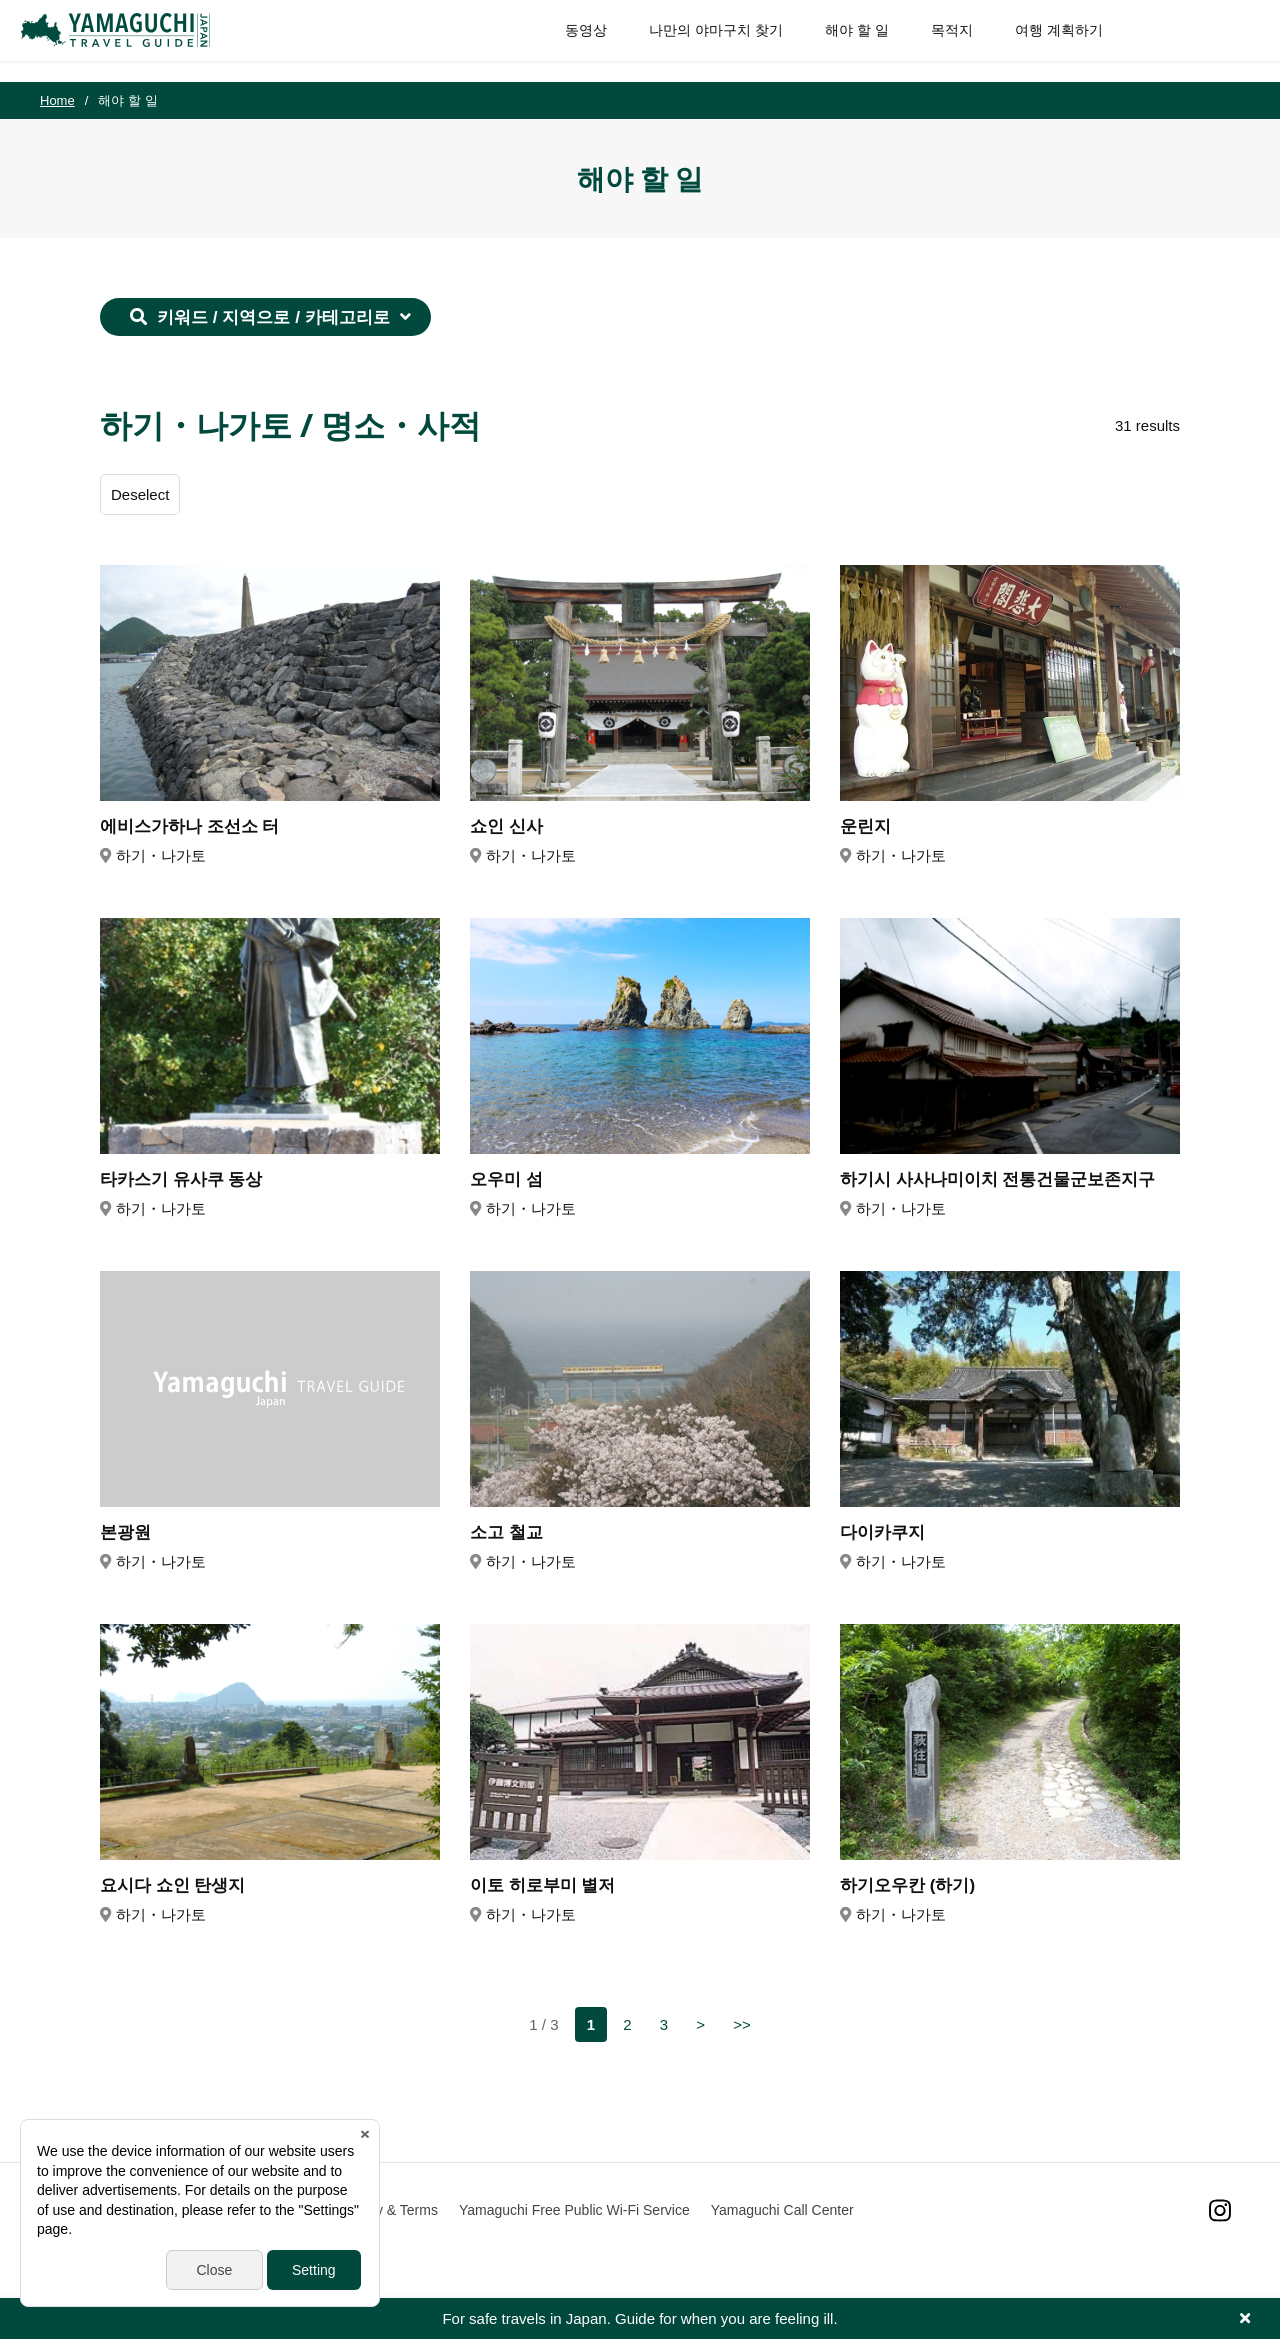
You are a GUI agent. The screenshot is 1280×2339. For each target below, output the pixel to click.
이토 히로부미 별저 (542, 1885)
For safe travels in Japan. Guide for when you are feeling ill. (639, 2318)
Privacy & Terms (387, 2210)
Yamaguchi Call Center (782, 2210)
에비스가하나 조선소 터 (189, 826)
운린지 (865, 826)
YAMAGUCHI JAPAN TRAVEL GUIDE (137, 41)
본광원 (125, 1532)
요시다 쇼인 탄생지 (172, 1885)
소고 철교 (506, 1532)
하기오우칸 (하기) (907, 1885)
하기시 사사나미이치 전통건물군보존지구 (997, 1179)
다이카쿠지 (882, 1532)
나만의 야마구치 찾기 (697, 40)
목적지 (933, 40)
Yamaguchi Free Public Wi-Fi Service (574, 2210)
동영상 (567, 40)
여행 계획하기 (1040, 40)
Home (57, 100)
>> (742, 2024)
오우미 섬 (506, 1179)
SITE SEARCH (1218, 41)
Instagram (1220, 2210)
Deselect (140, 494)
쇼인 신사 (506, 826)
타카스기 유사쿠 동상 (181, 1179)
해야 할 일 (838, 40)
